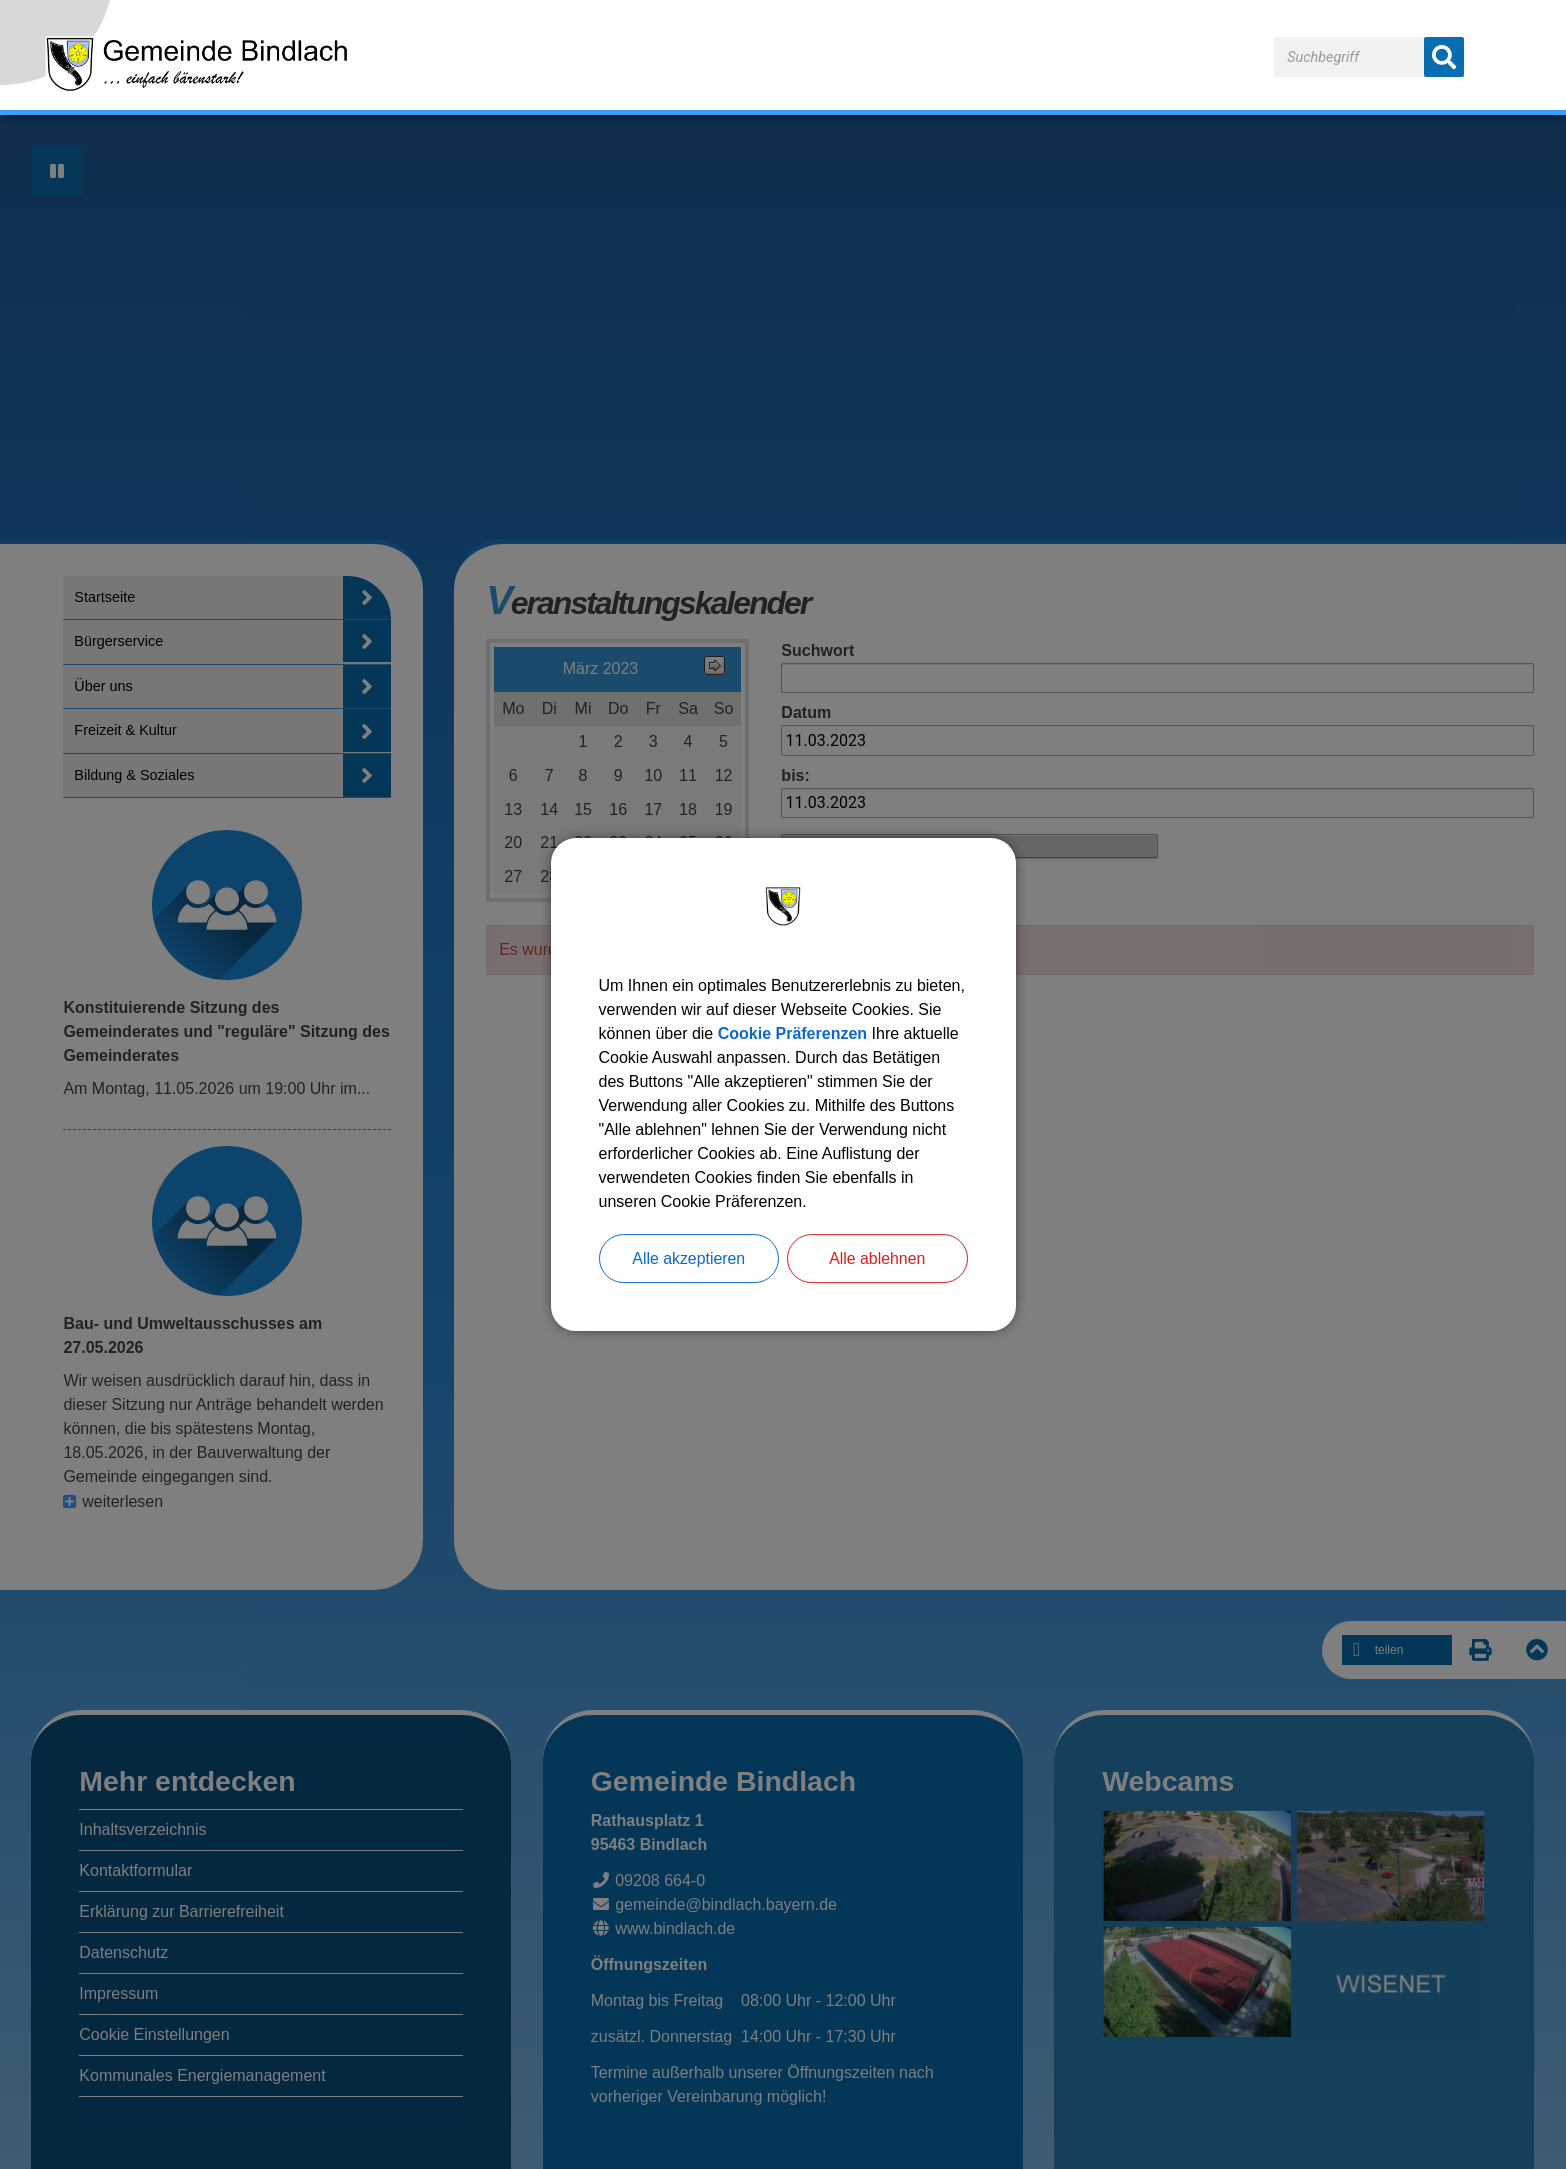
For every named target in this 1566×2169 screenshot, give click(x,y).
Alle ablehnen (877, 1258)
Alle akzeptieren (689, 1258)
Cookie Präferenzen (792, 1033)
